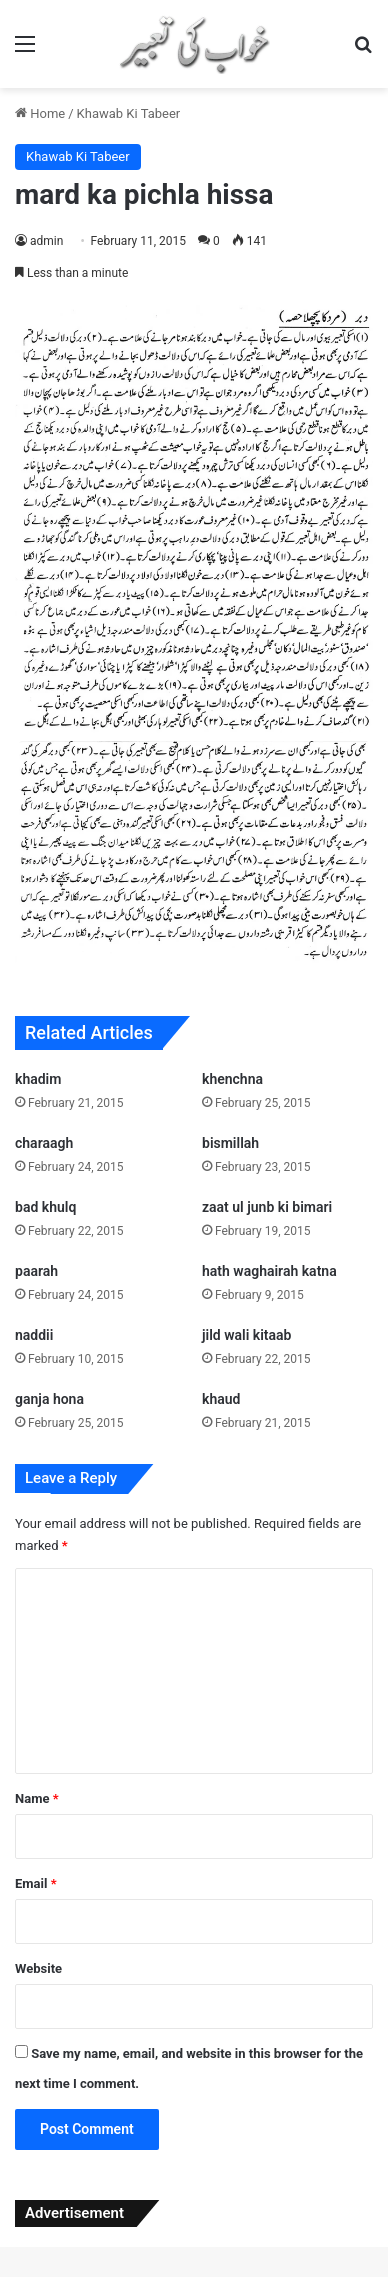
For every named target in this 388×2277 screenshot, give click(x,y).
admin (46, 241)
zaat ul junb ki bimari (267, 1207)
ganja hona (49, 1399)
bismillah (230, 1143)
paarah (36, 1271)
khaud (221, 1399)
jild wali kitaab (246, 1335)
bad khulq (45, 1207)
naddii (34, 1335)
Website (38, 1968)
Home (40, 113)
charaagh (44, 1143)
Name (37, 1798)
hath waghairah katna (269, 1271)
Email (36, 1883)
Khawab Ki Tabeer (129, 113)
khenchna (232, 1079)
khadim (38, 1079)
